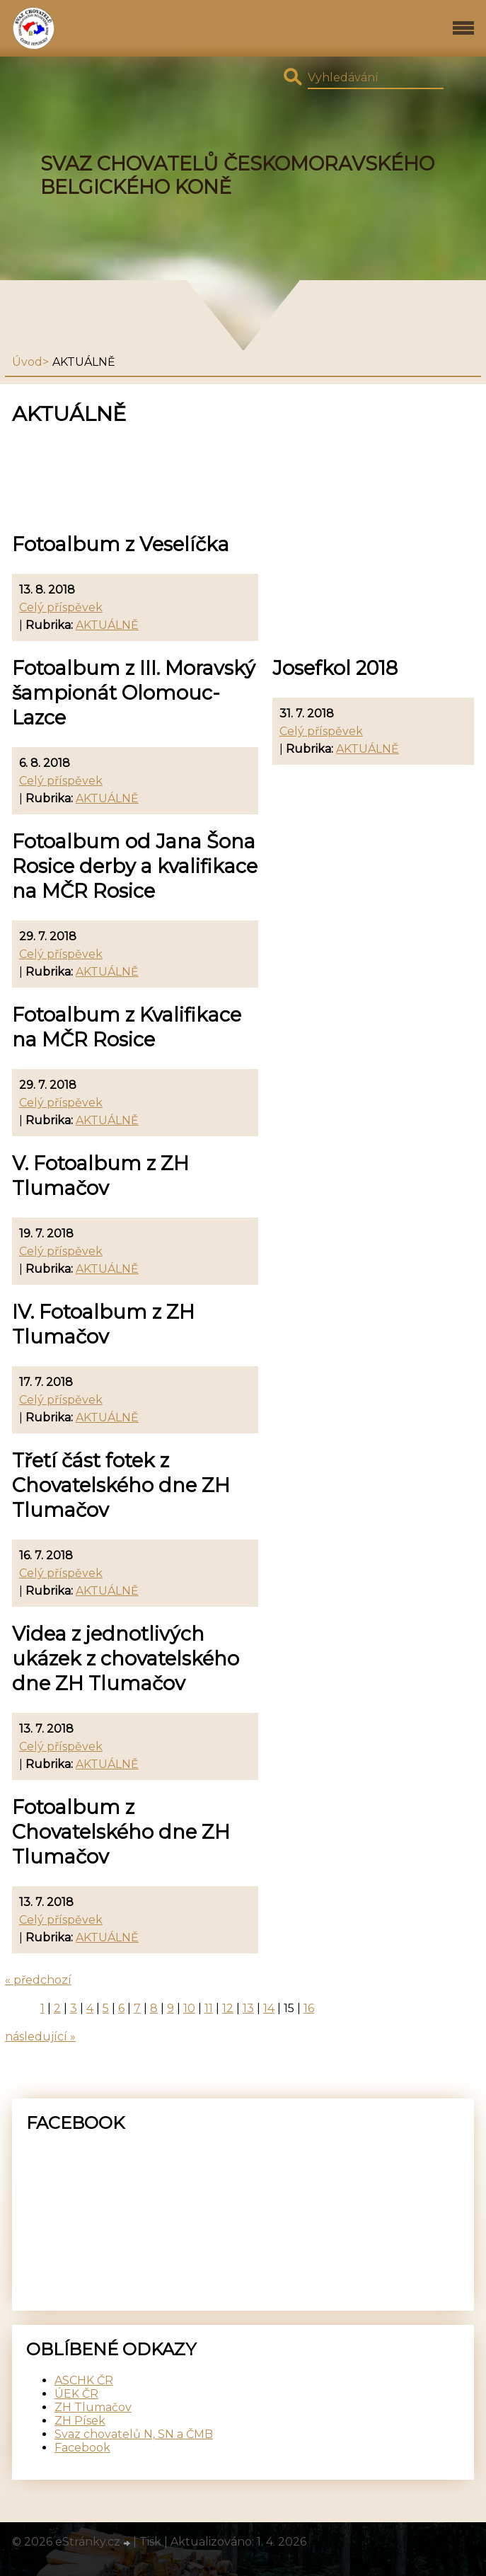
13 (248, 2008)
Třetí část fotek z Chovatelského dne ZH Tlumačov (121, 1485)
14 (268, 2008)
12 (227, 2008)
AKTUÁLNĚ (107, 625)
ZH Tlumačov (93, 2407)
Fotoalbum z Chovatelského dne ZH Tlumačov (121, 1832)
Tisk (150, 2541)
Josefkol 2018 (335, 668)
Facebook (82, 2447)
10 (189, 2008)
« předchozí (38, 1980)
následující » (40, 2036)
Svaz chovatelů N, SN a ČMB (133, 2434)
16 (308, 2008)
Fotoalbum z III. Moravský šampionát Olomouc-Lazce (133, 693)
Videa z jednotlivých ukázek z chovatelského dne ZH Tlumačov (125, 1658)
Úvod (27, 362)
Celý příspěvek (61, 607)
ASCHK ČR (83, 2380)
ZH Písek (79, 2420)
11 (208, 2008)
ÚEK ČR (76, 2394)
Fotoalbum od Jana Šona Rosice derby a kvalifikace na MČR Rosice (135, 866)
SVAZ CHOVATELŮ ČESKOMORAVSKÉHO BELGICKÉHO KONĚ (237, 175)
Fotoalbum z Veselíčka (120, 544)
